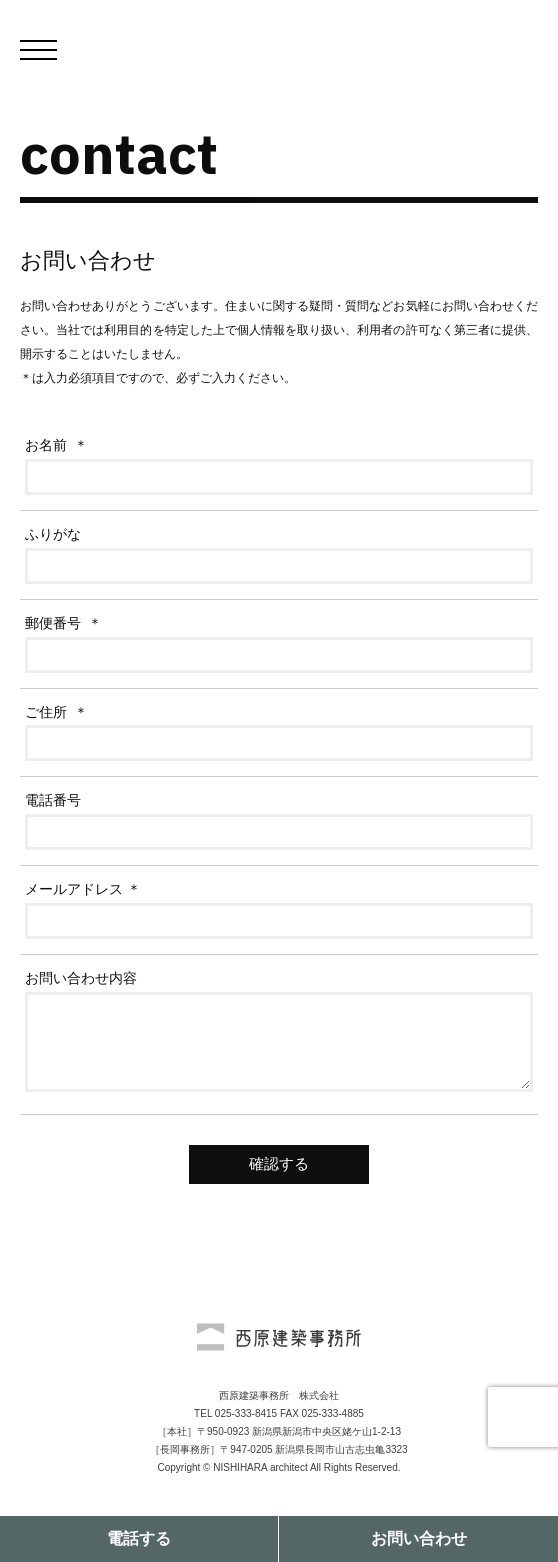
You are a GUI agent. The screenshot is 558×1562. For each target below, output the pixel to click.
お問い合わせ (419, 1538)
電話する (139, 1538)
